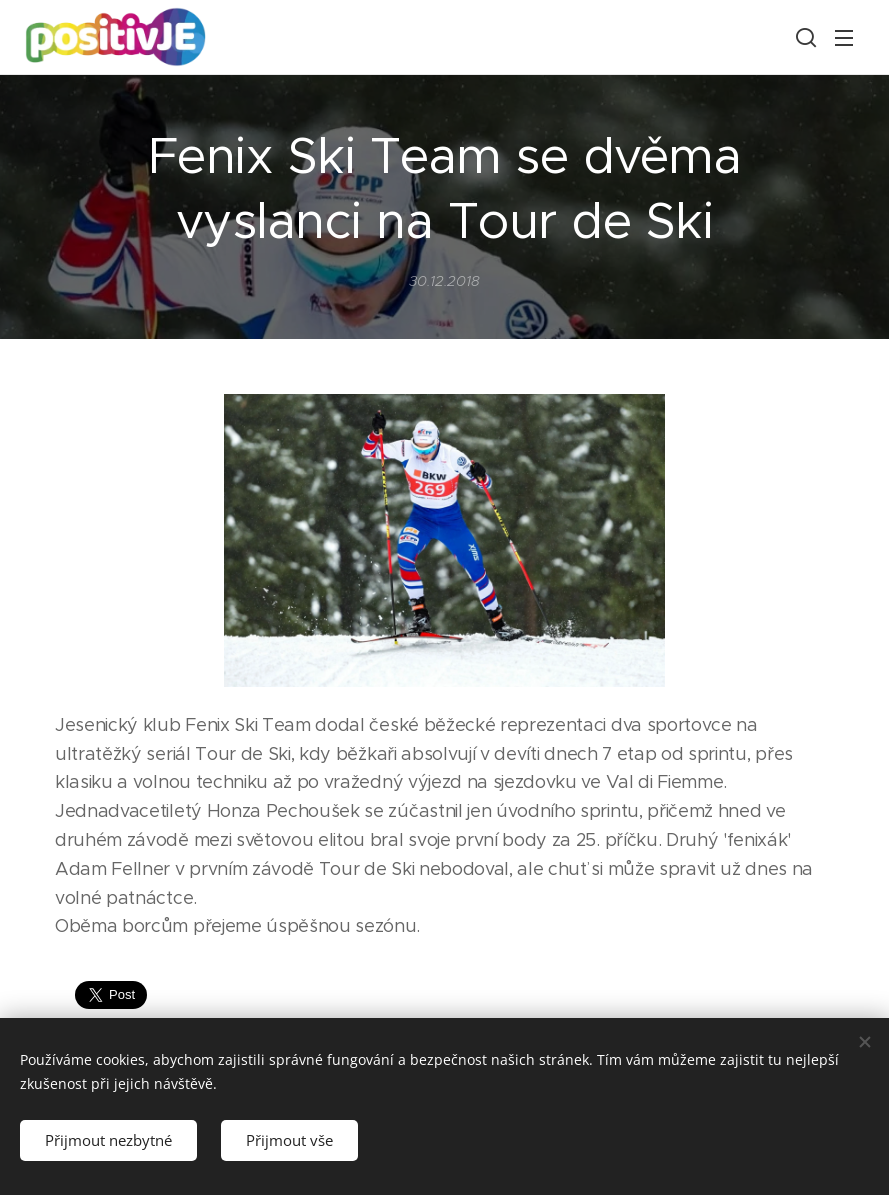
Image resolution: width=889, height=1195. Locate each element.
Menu (844, 38)
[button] (804, 37)
